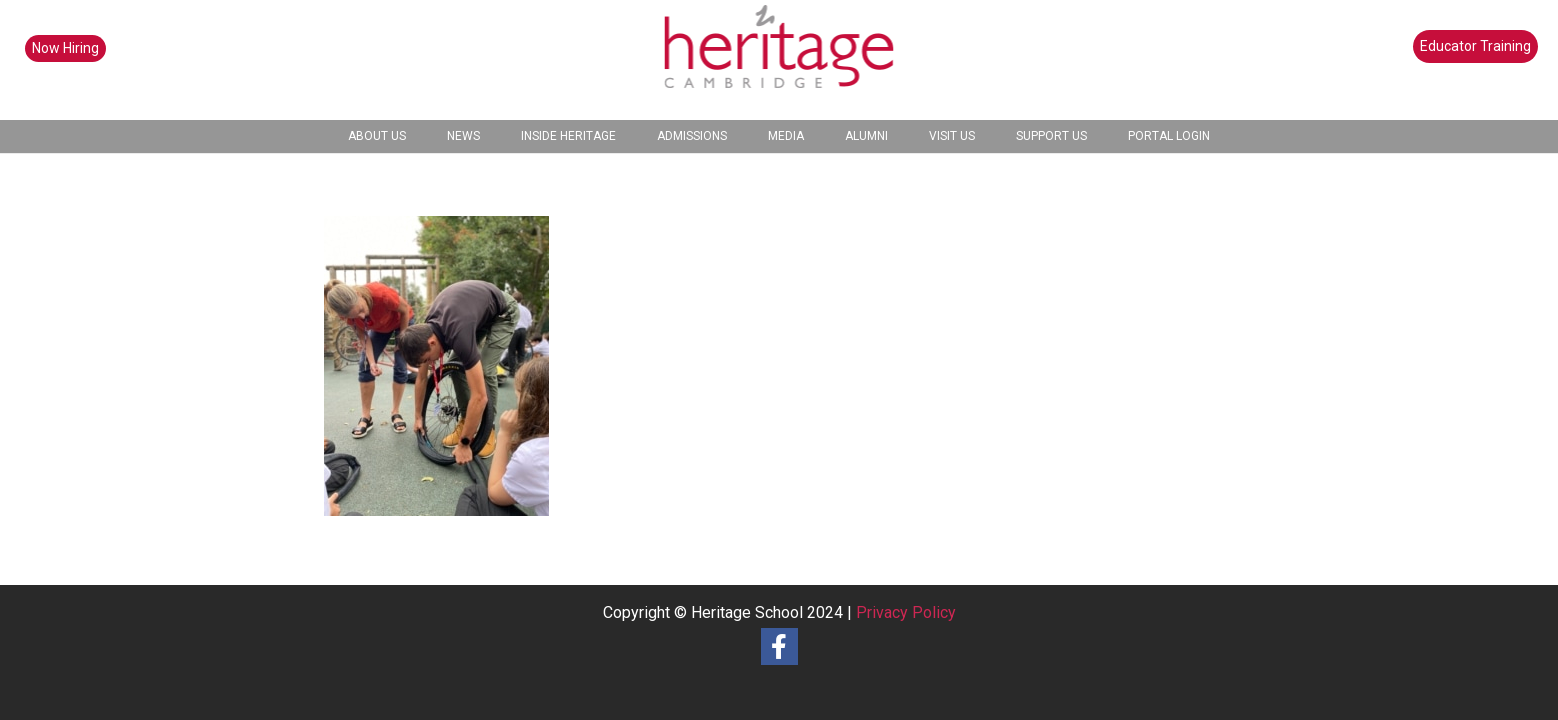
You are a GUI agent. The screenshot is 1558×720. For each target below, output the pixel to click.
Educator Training (1475, 46)
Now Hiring (65, 48)
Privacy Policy (906, 612)
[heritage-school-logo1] (779, 60)
